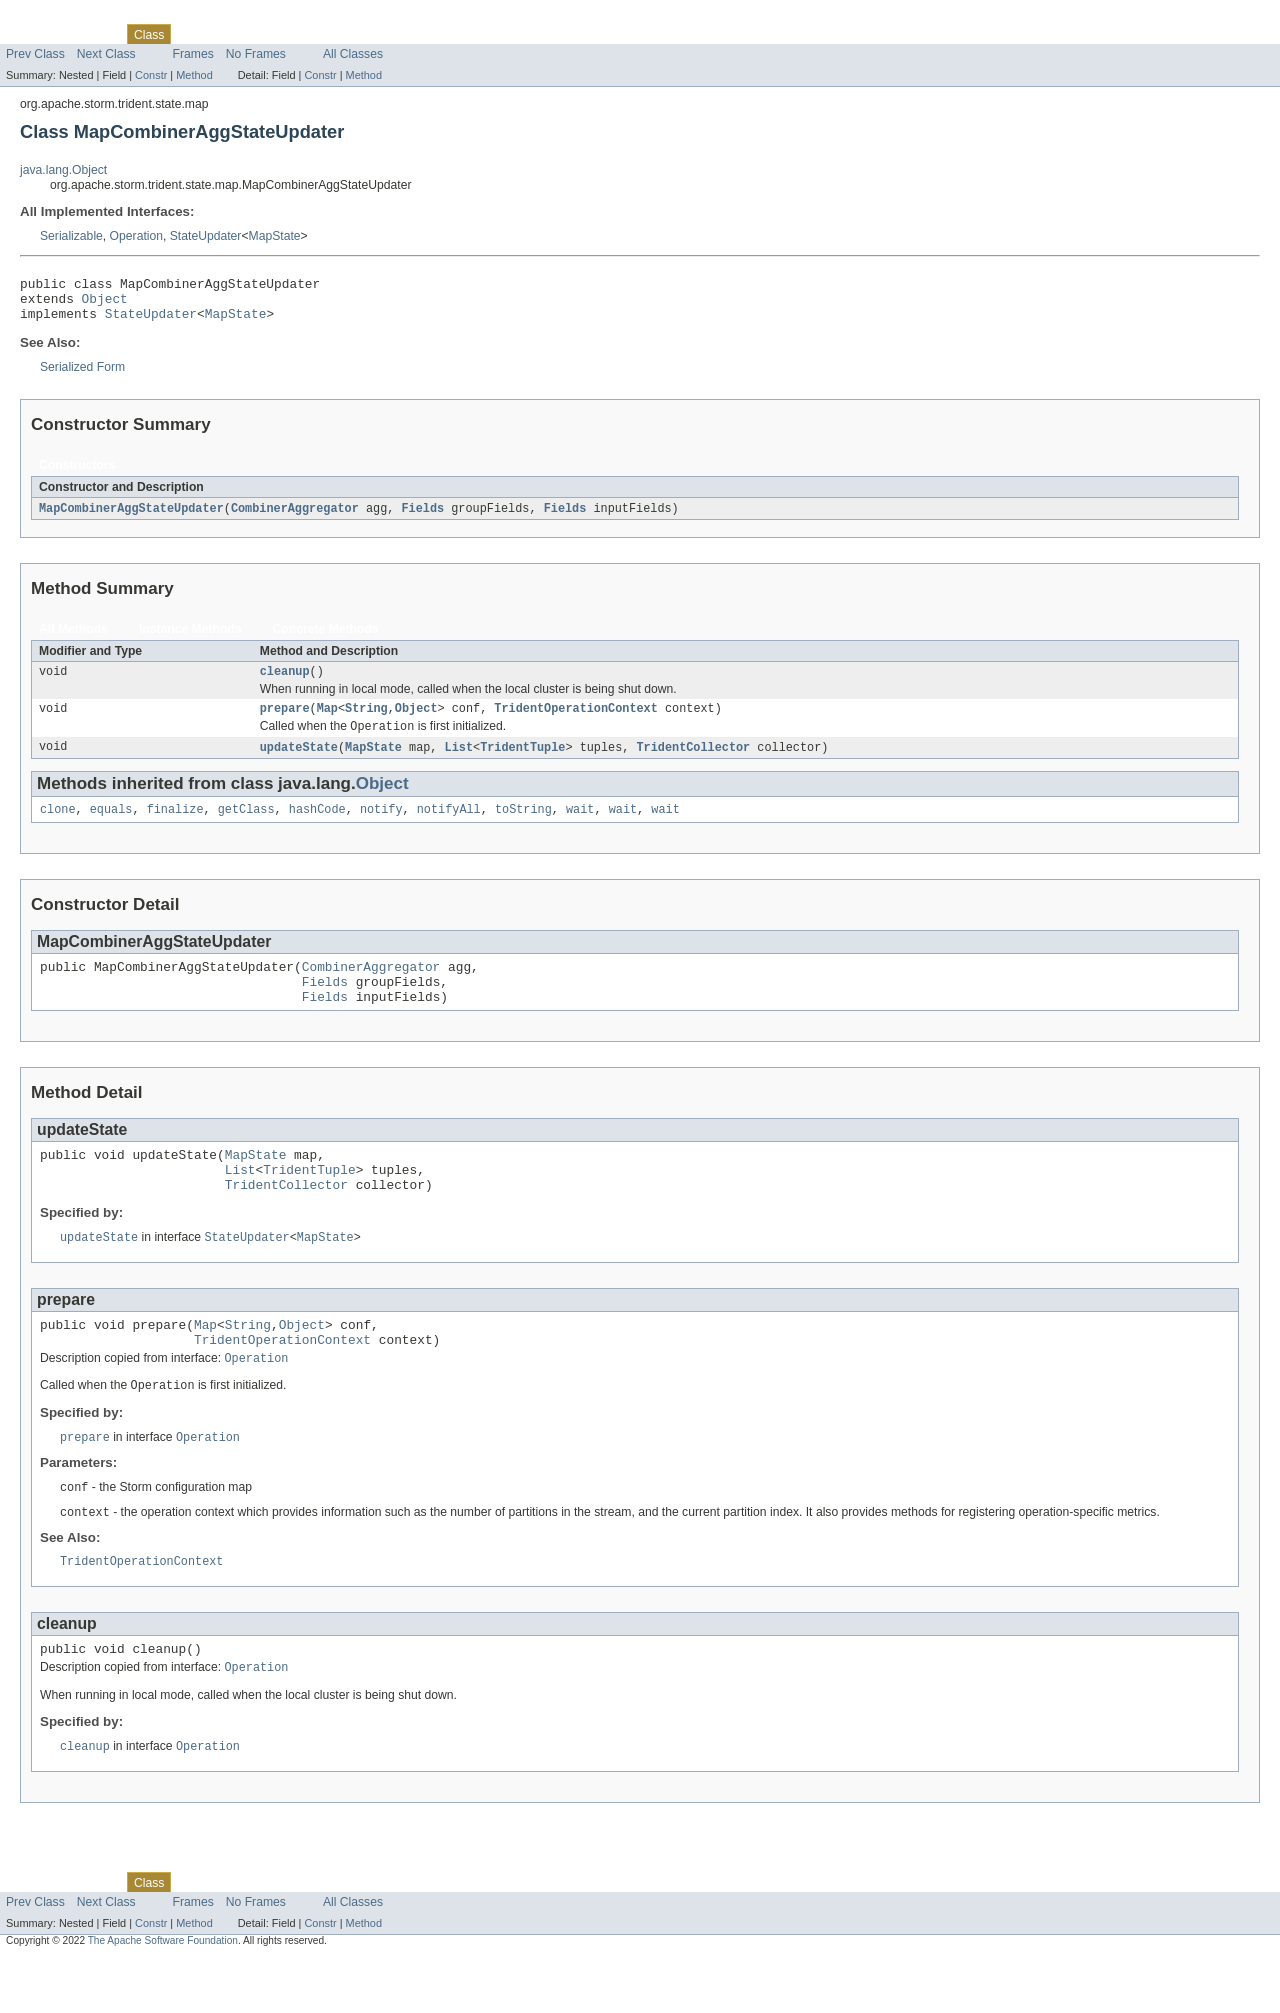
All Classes (353, 54)
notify (381, 827)
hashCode (317, 827)
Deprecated (284, 34)
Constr (151, 75)
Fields (422, 518)
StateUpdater (206, 236)
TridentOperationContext (575, 722)
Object (105, 304)
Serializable (71, 236)
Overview (31, 34)
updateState (299, 763)
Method (194, 75)
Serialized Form (82, 376)
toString (523, 827)
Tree (228, 34)
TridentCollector (693, 763)
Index (342, 34)
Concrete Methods (326, 639)
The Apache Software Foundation (163, 1995)
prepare (285, 722)
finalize (175, 827)
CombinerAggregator (295, 518)
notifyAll (449, 827)
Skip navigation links (55, 17)
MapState (275, 236)
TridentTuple (522, 763)
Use (193, 34)
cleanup (285, 683)
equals (111, 827)
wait (580, 827)
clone (58, 827)
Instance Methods (190, 639)
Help (381, 34)
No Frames (256, 54)
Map (327, 722)
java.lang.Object (63, 170)
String (366, 722)
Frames (193, 54)
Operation (136, 236)
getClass (246, 827)
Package (92, 34)
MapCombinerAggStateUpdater (131, 518)
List (459, 763)
